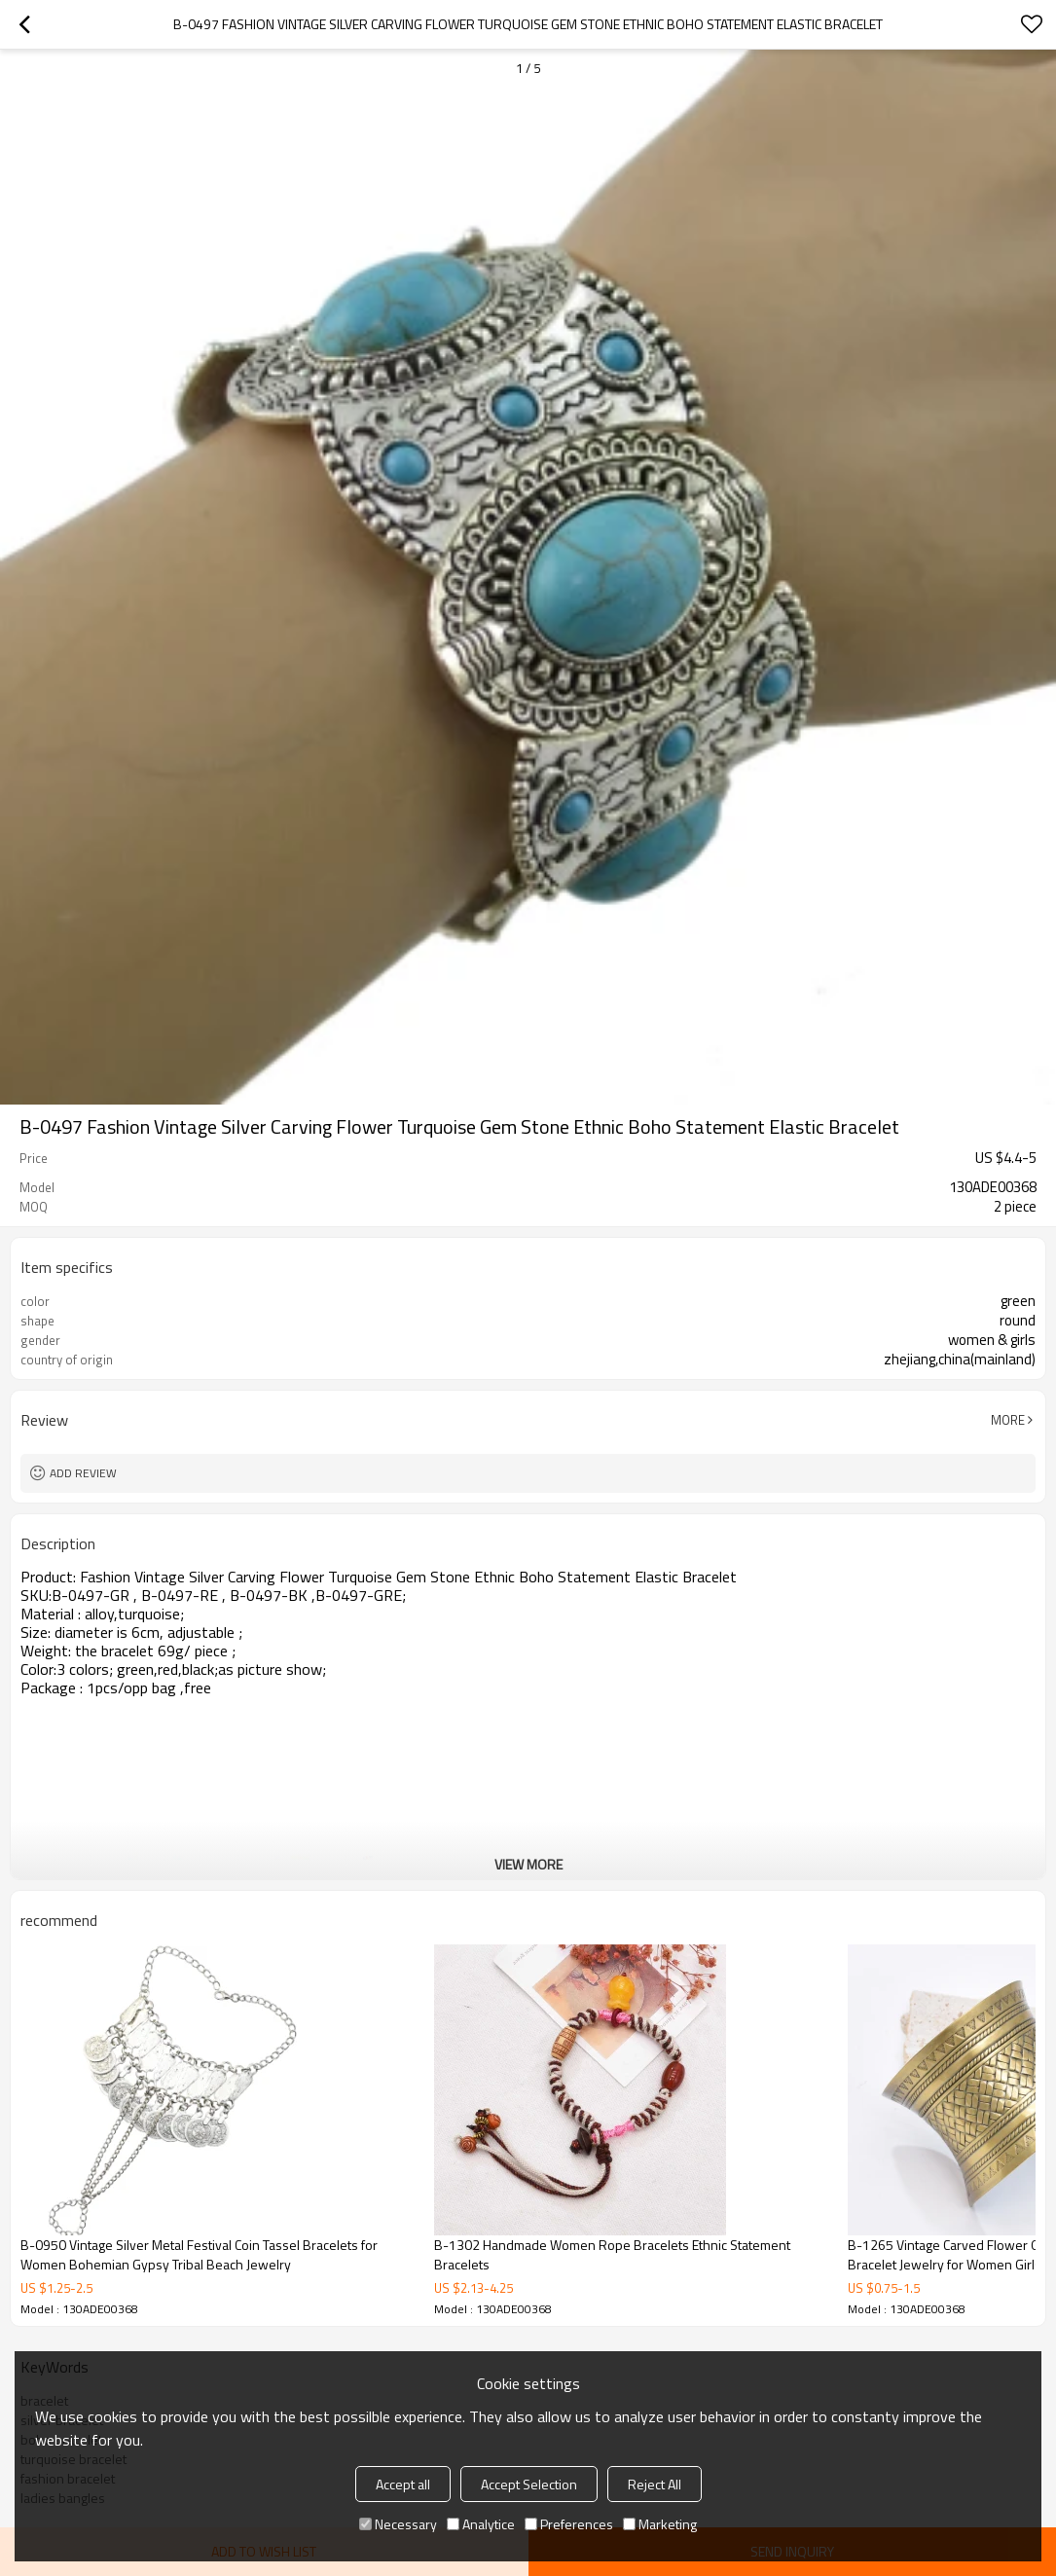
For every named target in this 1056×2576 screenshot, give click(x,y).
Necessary (398, 2524)
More (1008, 1420)
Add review (83, 1473)
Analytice (481, 2524)
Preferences (569, 2524)
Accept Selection (529, 2484)
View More (528, 1864)
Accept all (403, 2484)
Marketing (660, 2524)
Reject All (654, 2484)
